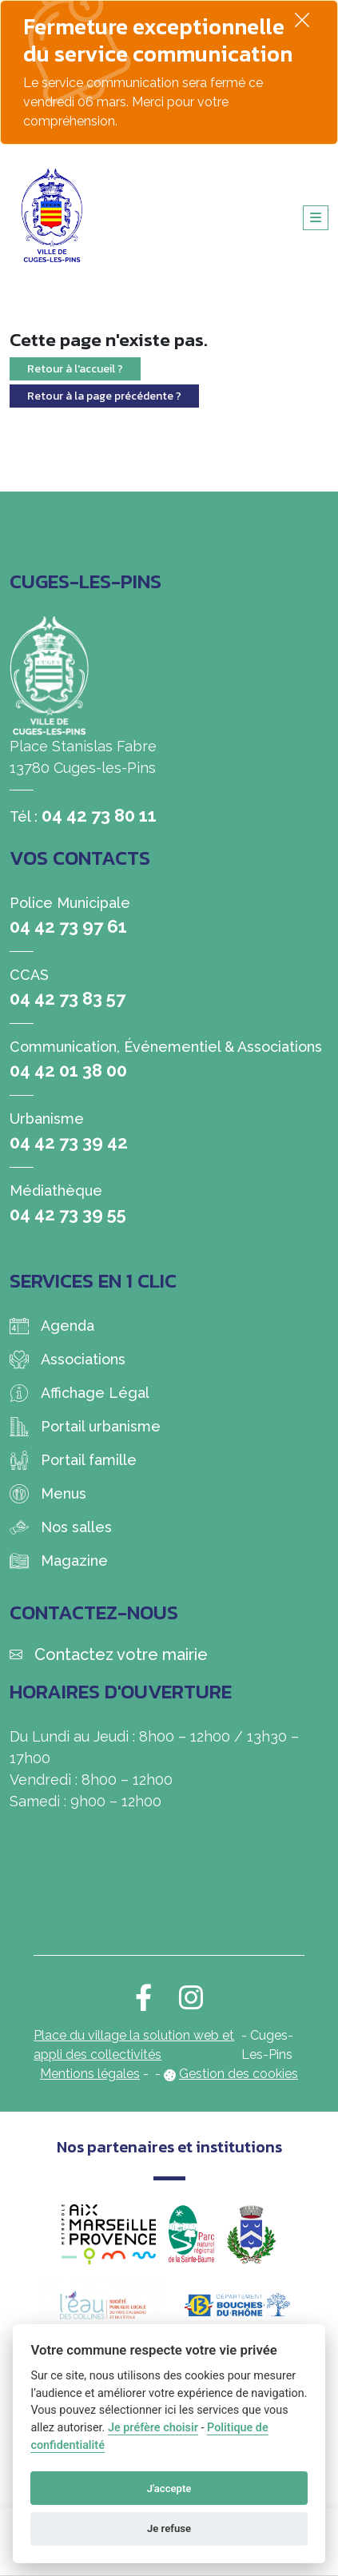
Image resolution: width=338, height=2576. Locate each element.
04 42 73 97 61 (68, 926)
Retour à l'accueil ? (75, 368)
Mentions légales (90, 2073)
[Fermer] (302, 19)
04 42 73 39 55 (68, 1214)
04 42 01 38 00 (68, 1070)
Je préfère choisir (153, 2428)
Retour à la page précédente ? (104, 396)
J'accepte (169, 2488)
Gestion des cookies (238, 2073)
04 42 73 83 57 (67, 998)
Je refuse (169, 2528)
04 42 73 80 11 (99, 815)
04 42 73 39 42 (69, 1142)
